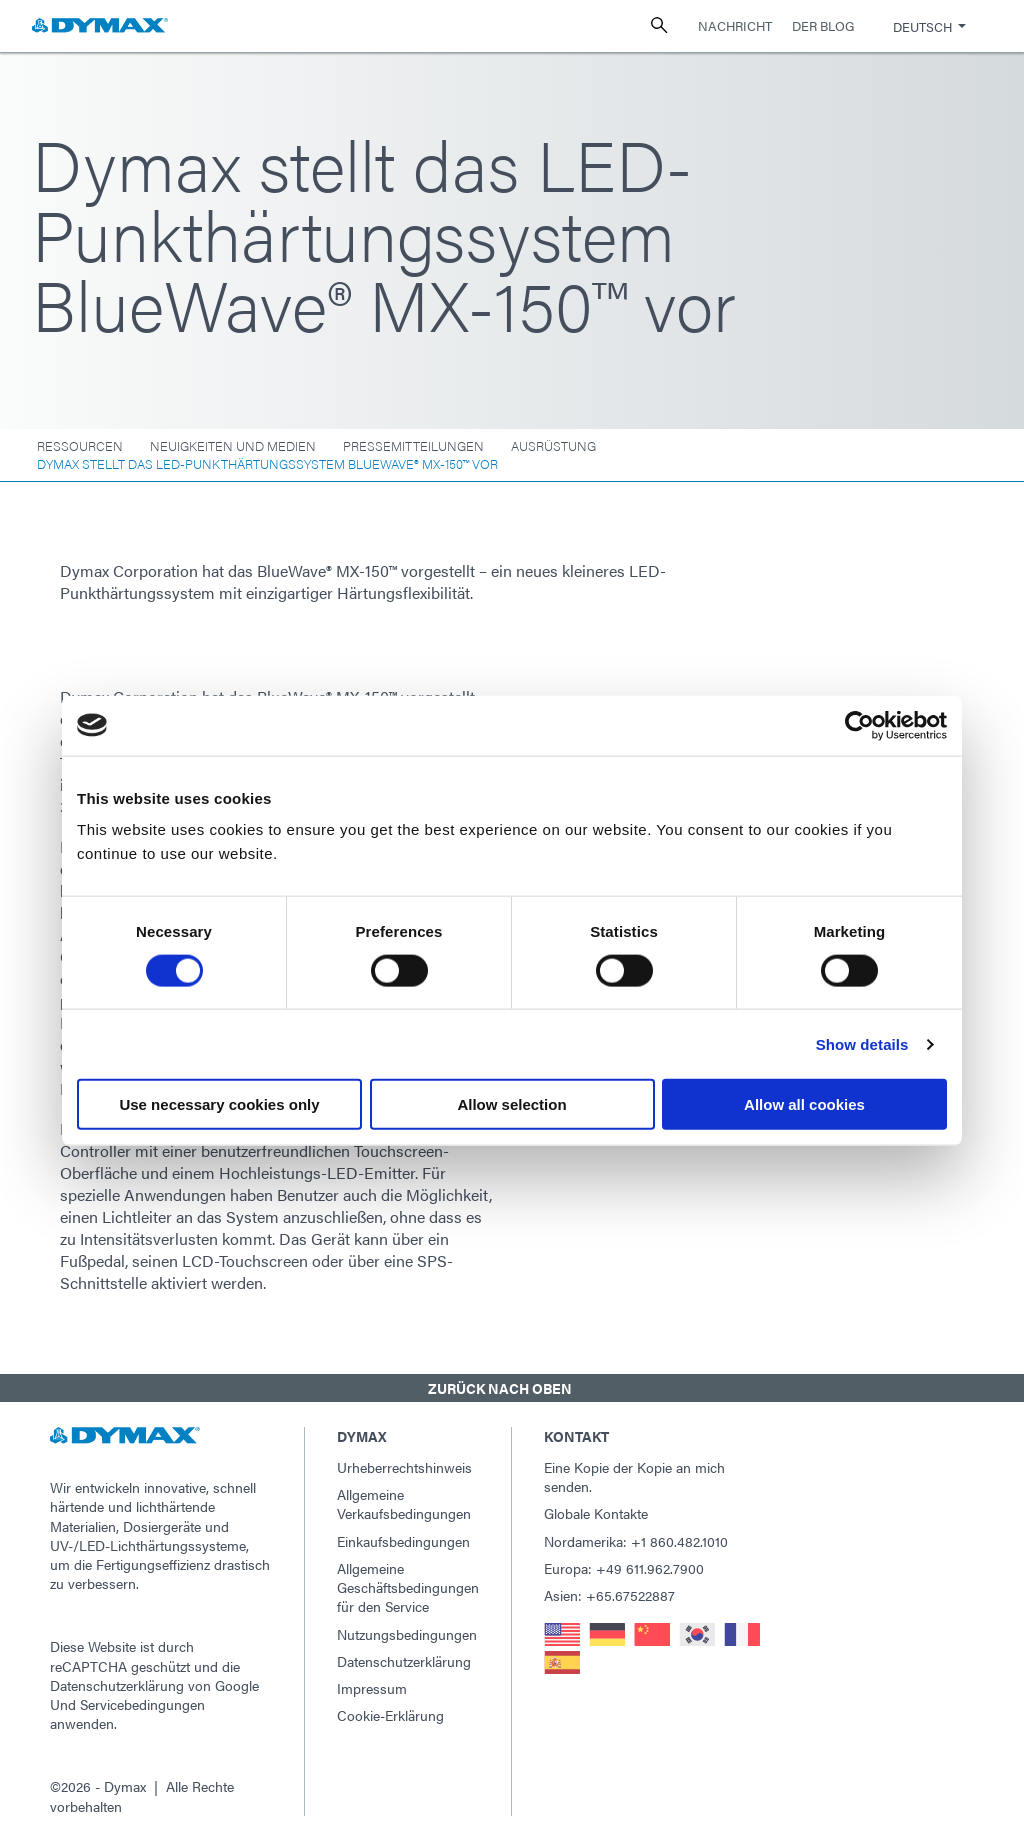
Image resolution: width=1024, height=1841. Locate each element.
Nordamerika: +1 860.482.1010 (636, 1541)
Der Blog (823, 25)
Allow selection (511, 1104)
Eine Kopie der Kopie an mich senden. (634, 1476)
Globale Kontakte (596, 1513)
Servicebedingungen (142, 1704)
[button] (512, 1388)
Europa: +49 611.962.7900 (624, 1568)
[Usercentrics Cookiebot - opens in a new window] (859, 725)
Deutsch (922, 26)
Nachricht (735, 25)
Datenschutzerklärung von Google (154, 1685)
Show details (862, 1043)
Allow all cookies (804, 1104)
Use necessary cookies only (219, 1104)
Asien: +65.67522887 (609, 1595)
